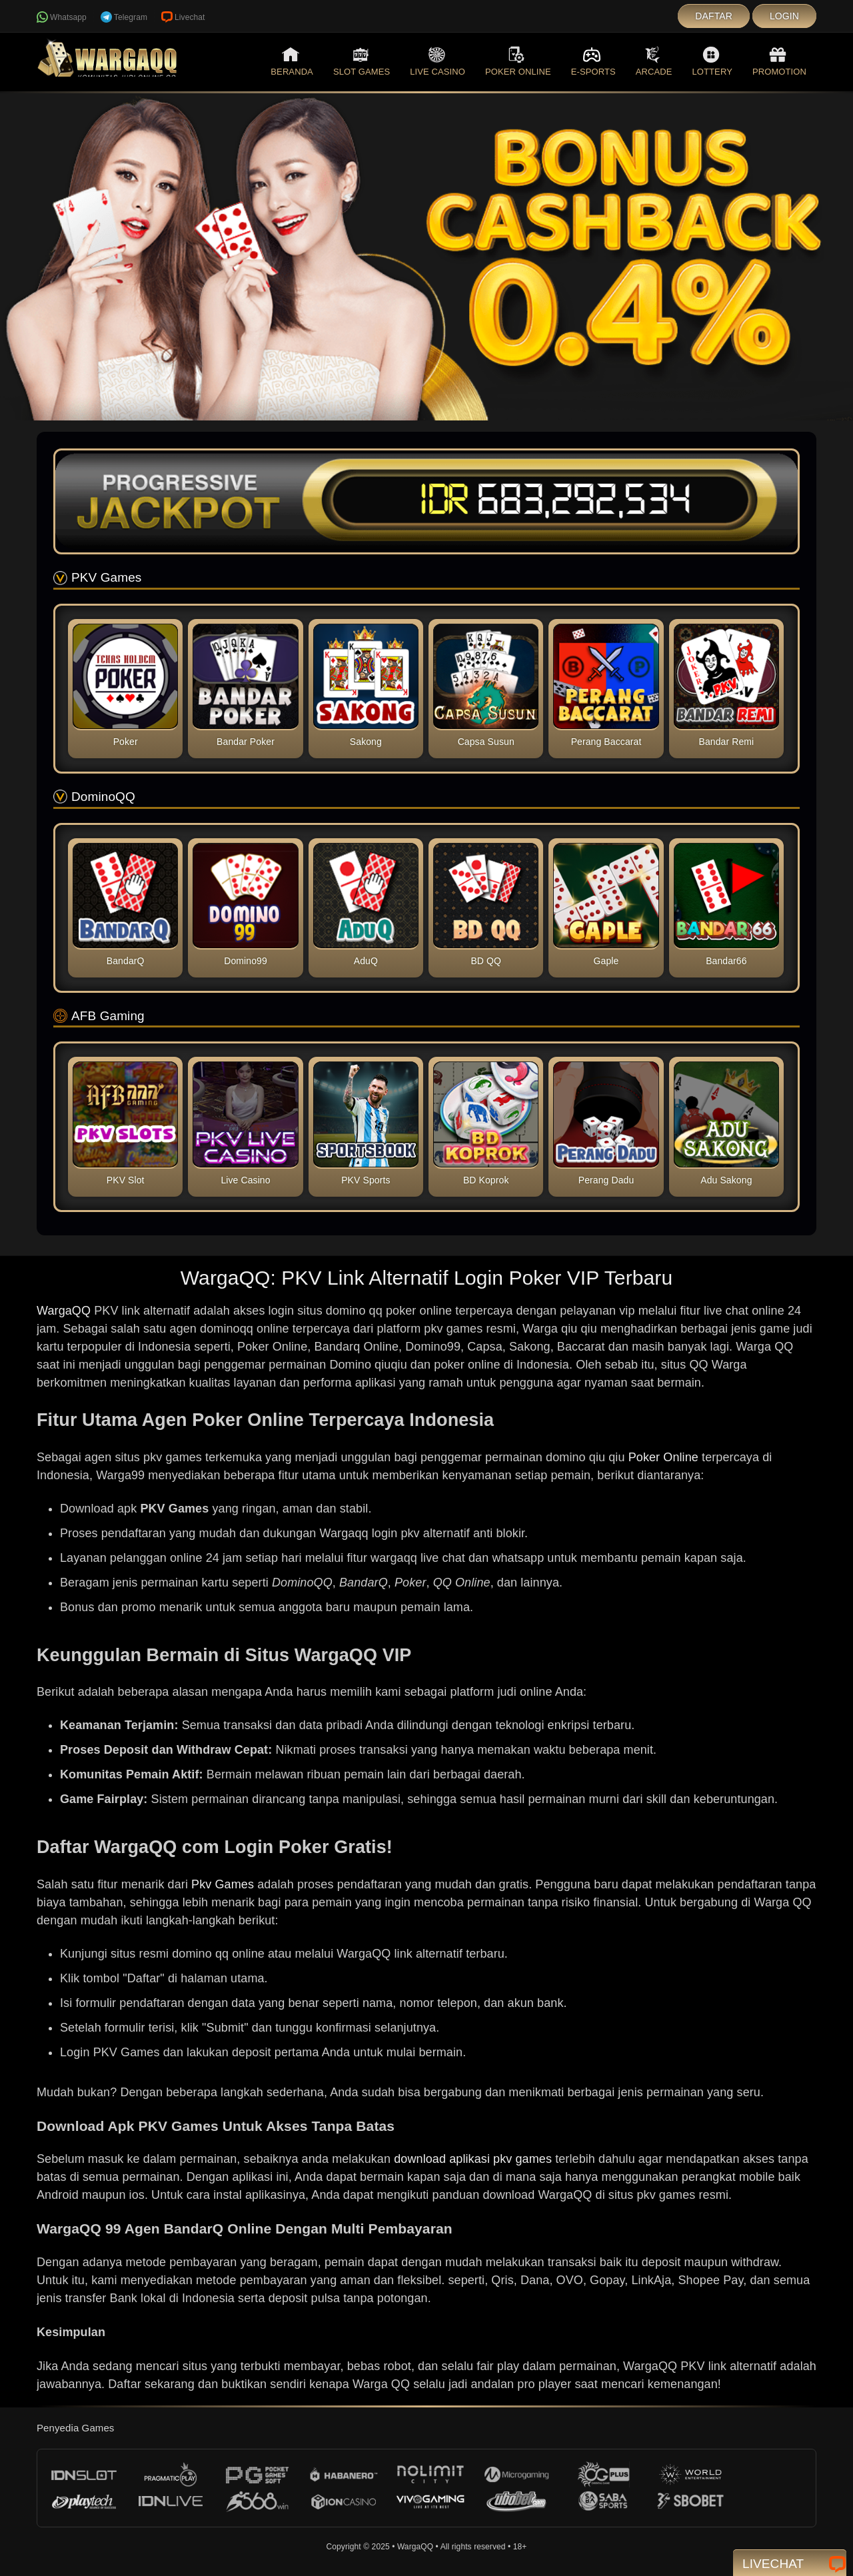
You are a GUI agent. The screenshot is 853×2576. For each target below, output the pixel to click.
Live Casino (437, 61)
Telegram (124, 17)
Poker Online (518, 61)
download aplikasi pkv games (473, 2159)
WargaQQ (64, 1310)
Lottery (712, 61)
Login (784, 16)
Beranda (292, 61)
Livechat (183, 17)
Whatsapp (62, 17)
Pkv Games (222, 1884)
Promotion (779, 61)
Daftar (713, 16)
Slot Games (361, 61)
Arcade (654, 61)
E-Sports (593, 61)
